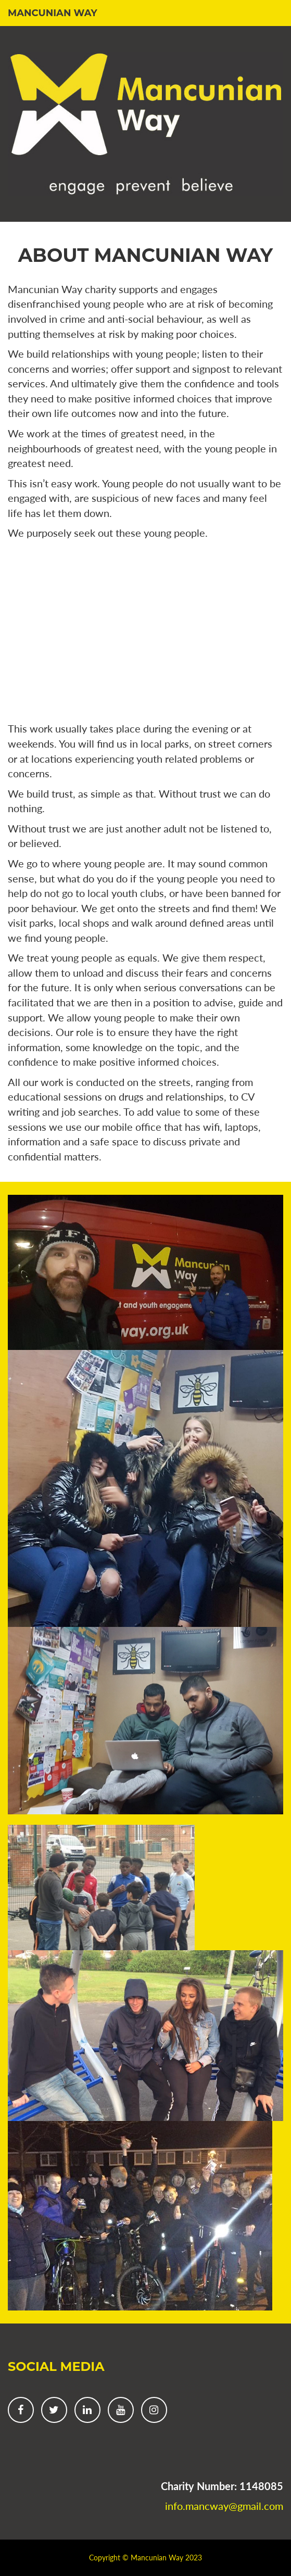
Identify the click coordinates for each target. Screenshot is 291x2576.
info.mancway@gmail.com (224, 2505)
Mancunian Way (52, 13)
